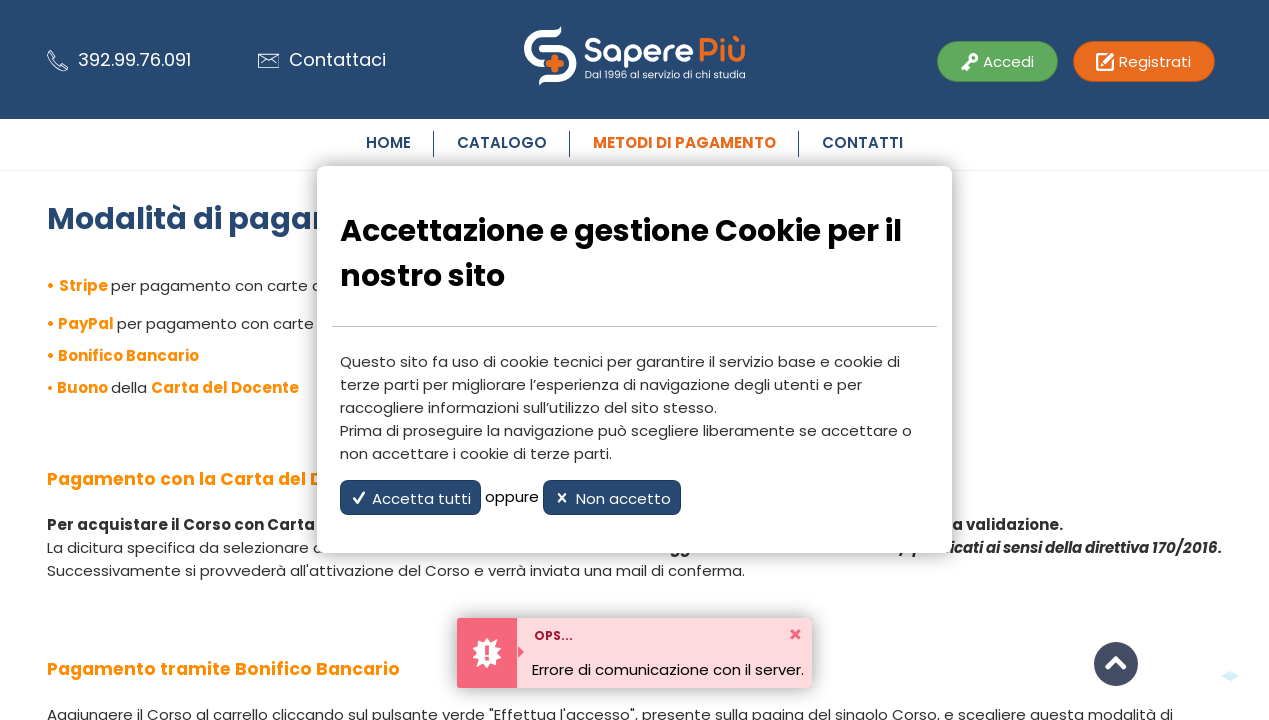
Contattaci (322, 59)
